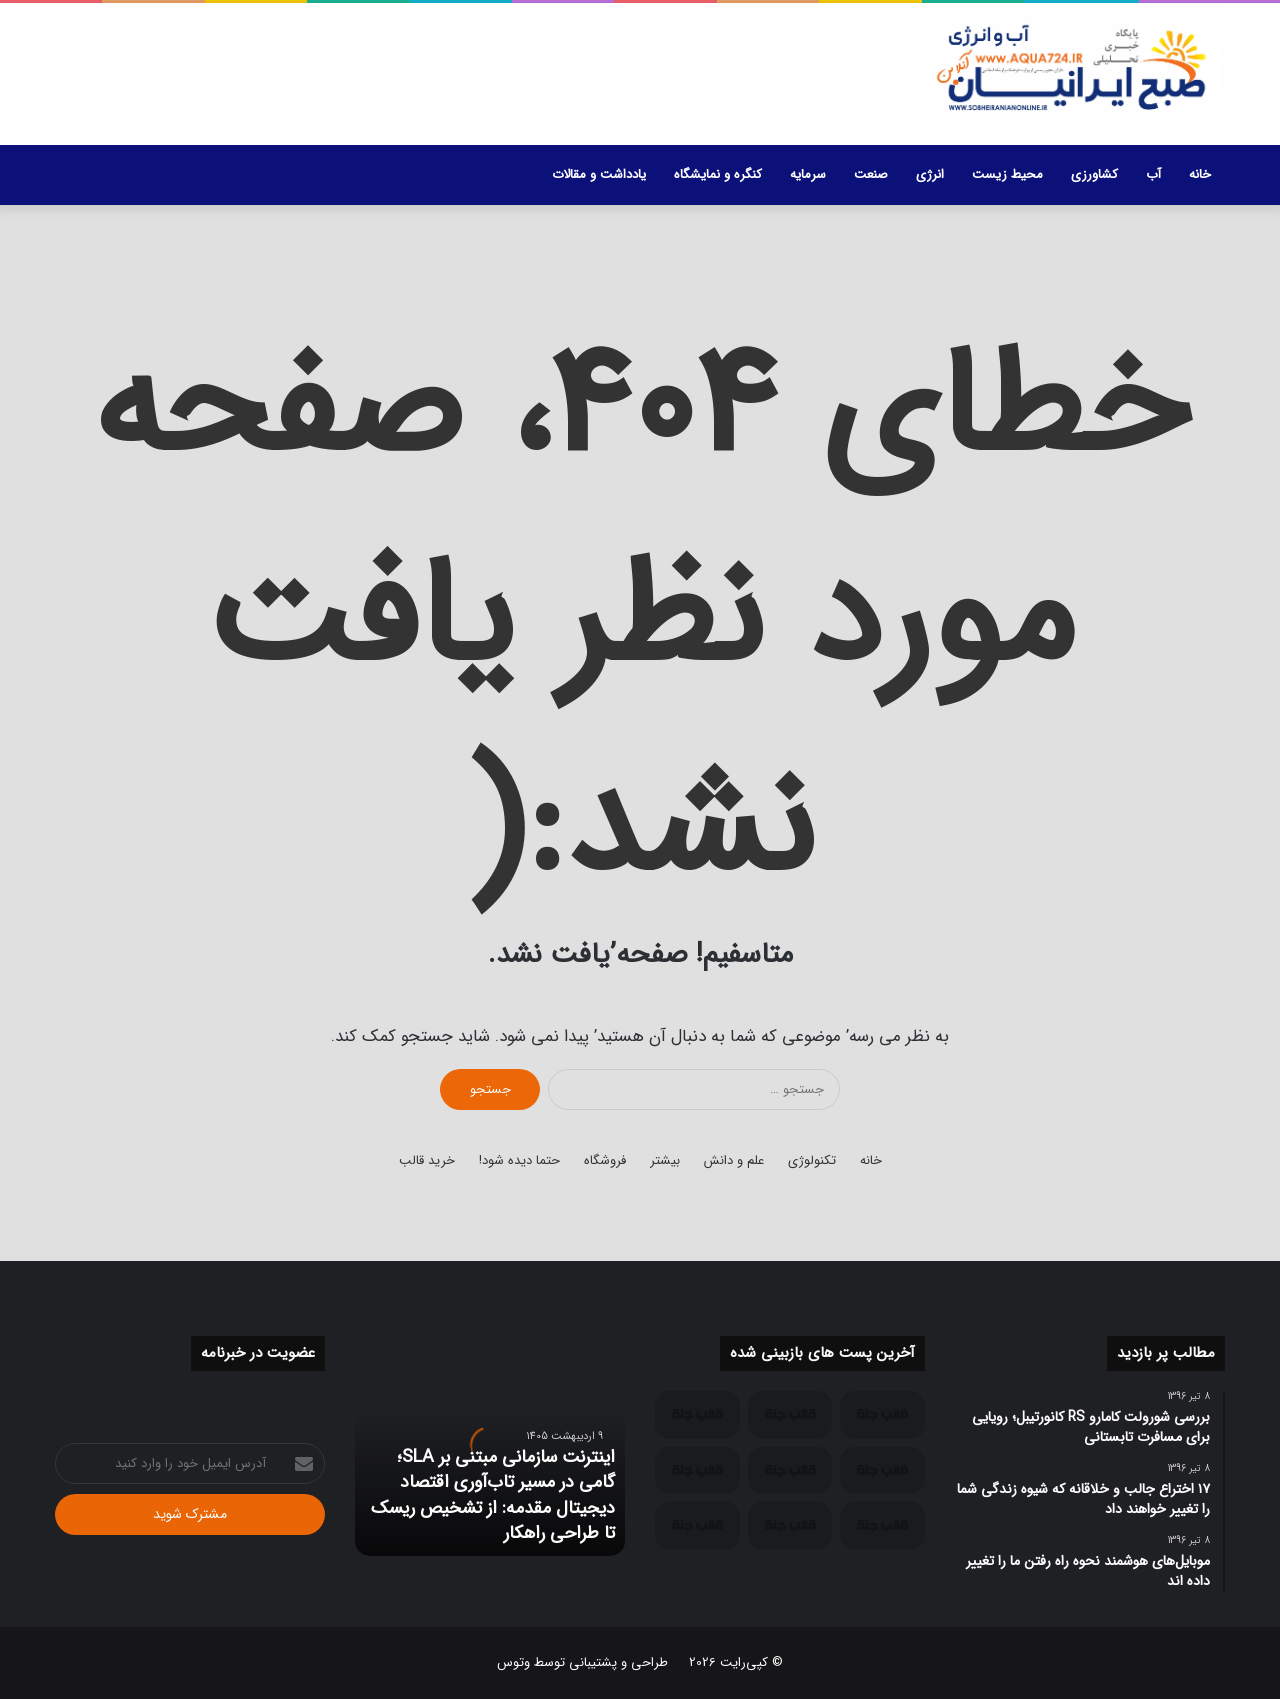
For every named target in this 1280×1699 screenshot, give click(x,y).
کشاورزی (1094, 174)
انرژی (930, 174)
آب (1153, 174)
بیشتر (665, 1160)
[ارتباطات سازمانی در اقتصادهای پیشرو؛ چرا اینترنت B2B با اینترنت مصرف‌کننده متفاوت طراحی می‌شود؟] (790, 1415)
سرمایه (808, 174)
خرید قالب (427, 1160)
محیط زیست (1007, 174)
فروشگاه (605, 1160)
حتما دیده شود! (519, 1160)
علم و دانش (734, 1160)
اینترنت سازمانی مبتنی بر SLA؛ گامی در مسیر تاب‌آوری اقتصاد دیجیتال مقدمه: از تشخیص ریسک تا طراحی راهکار (493, 1495)
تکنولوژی (812, 1160)
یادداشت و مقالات (599, 174)
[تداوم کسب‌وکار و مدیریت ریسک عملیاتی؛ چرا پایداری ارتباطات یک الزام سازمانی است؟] (697, 1415)
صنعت (871, 174)
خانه (1200, 174)
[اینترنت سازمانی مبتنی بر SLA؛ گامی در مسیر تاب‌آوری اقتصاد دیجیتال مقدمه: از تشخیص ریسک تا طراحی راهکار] (882, 1415)
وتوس (513, 1662)
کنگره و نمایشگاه (718, 174)
